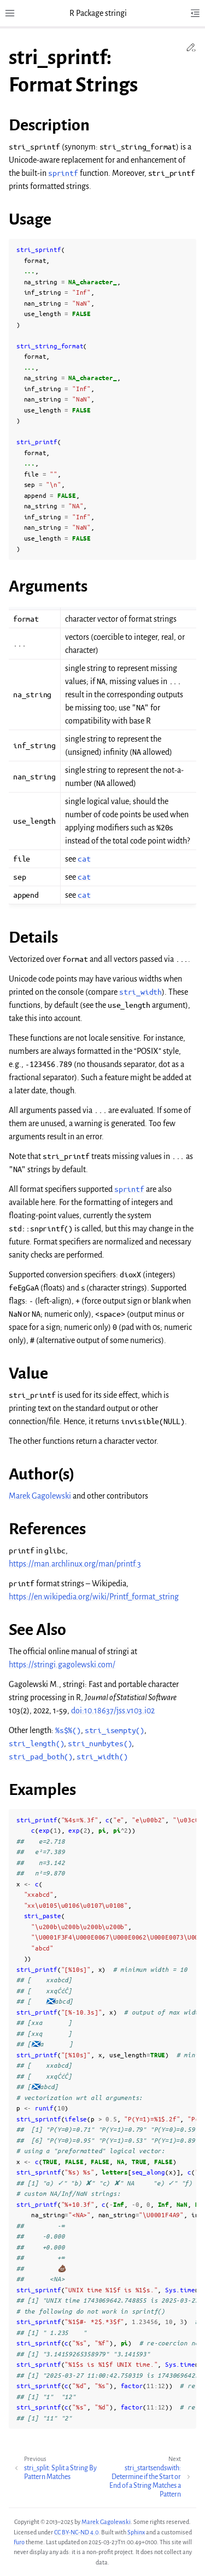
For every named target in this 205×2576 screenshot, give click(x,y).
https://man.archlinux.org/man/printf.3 (75, 1563)
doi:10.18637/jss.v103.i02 (113, 1710)
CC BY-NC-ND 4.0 (76, 2532)
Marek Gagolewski (40, 1495)
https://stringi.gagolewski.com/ (62, 1664)
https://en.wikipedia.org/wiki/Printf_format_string (94, 1596)
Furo (19, 2542)
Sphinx (136, 2532)
